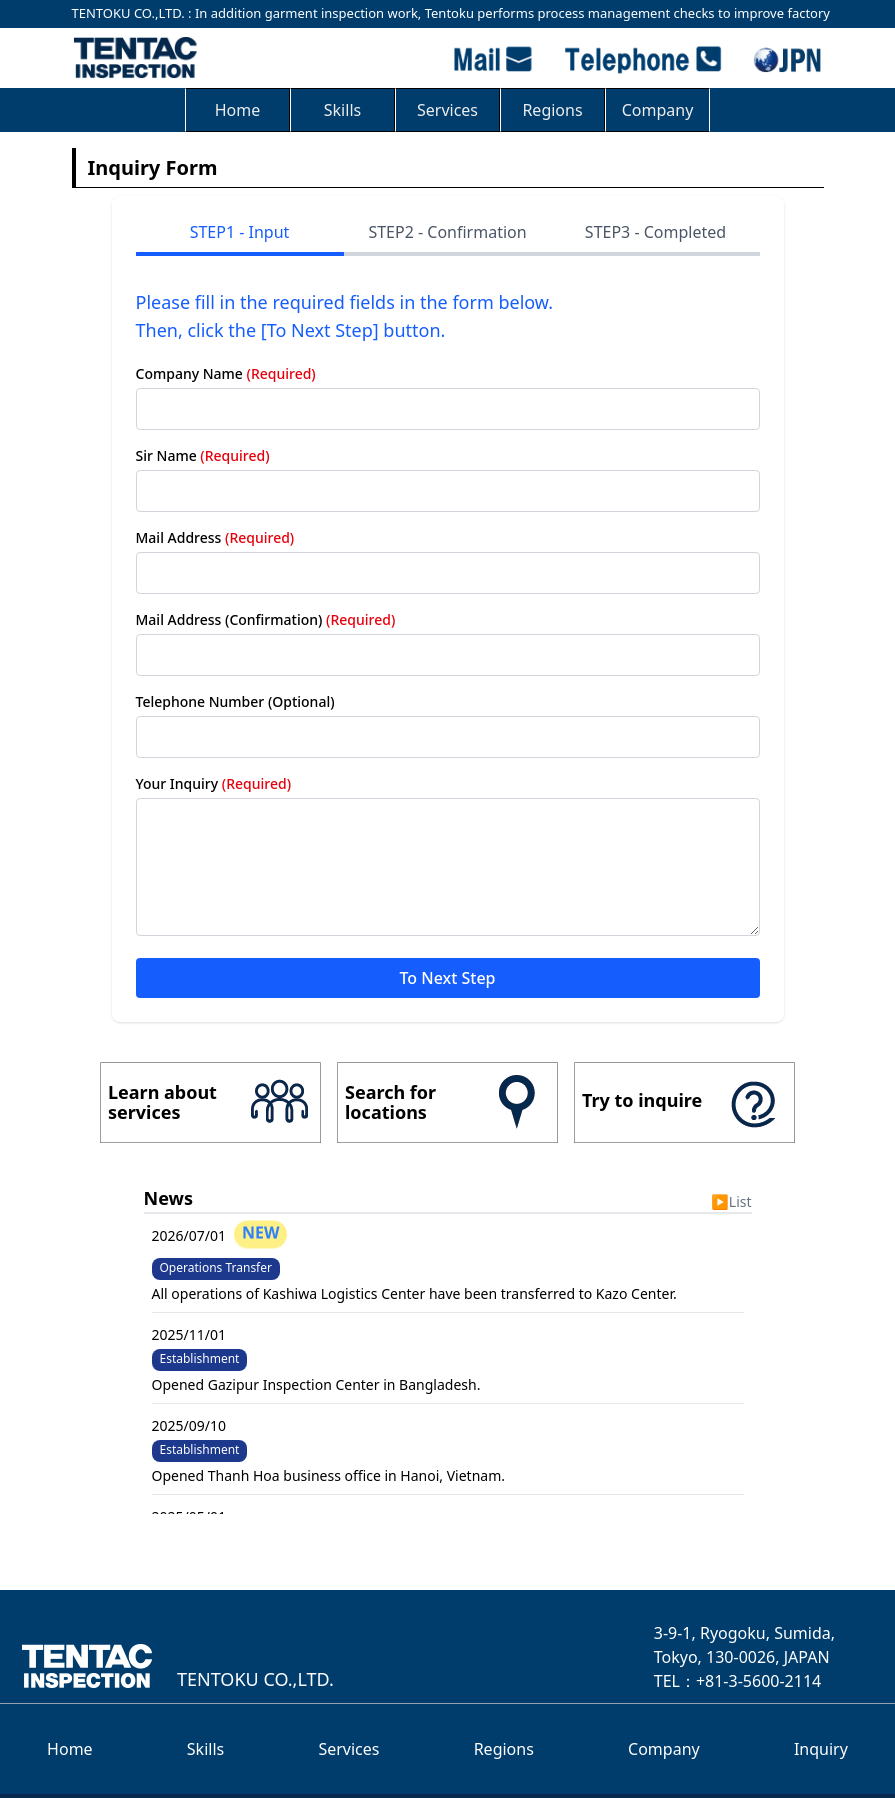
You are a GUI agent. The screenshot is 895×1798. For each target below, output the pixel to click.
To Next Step (447, 978)
